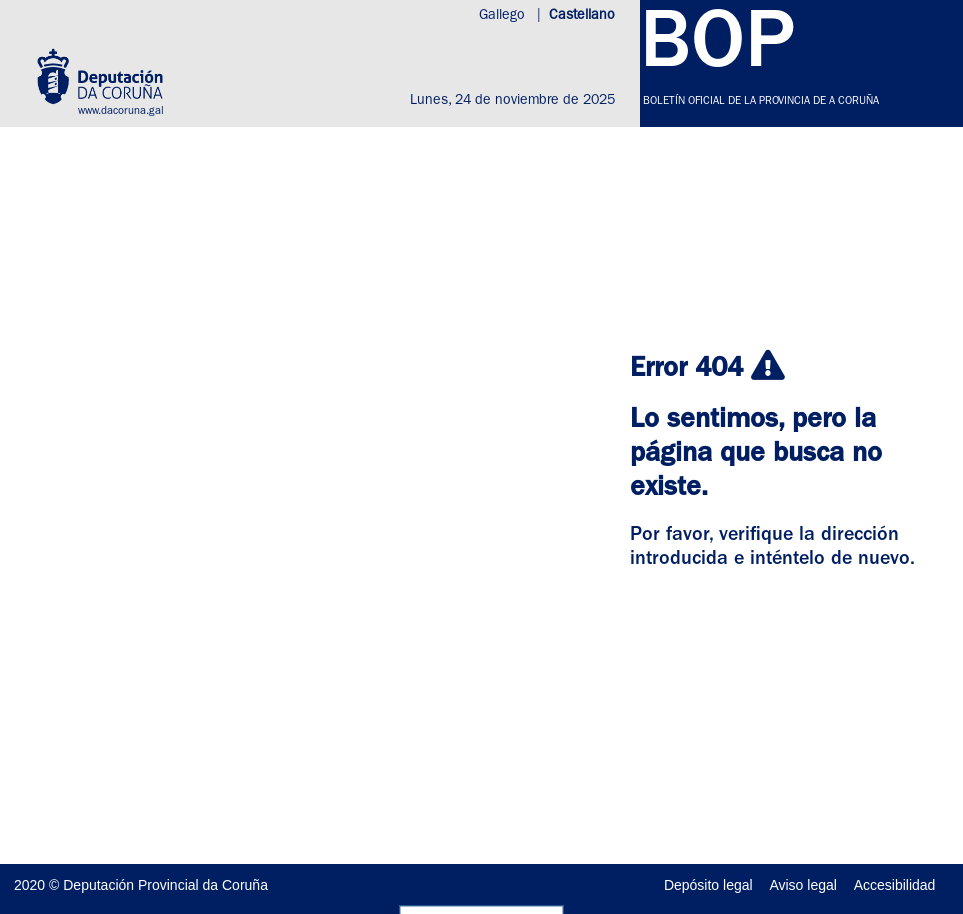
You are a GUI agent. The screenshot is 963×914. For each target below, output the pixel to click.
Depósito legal (708, 885)
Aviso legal (802, 885)
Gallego (504, 16)
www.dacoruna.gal (121, 111)
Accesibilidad (895, 885)
